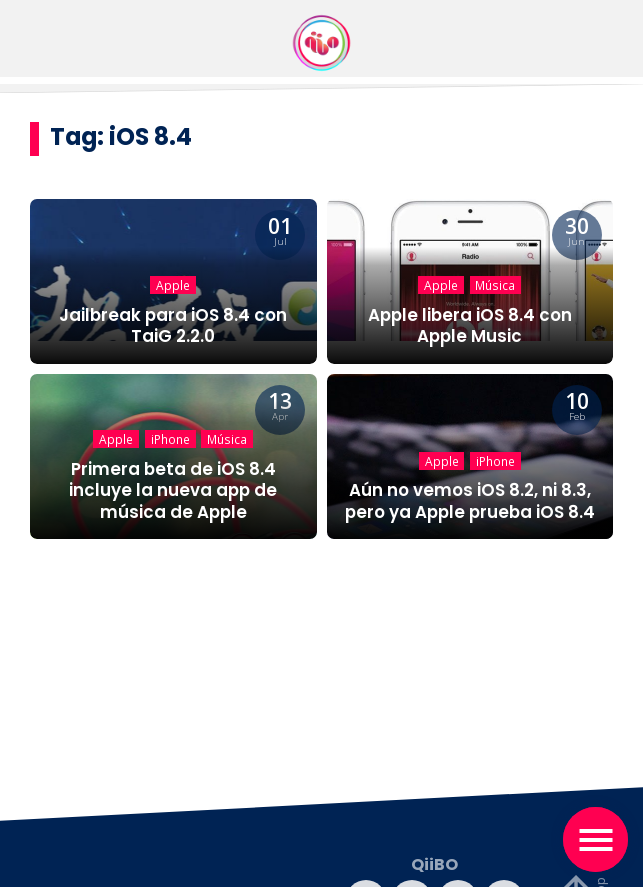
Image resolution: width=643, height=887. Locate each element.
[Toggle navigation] (595, 839)
